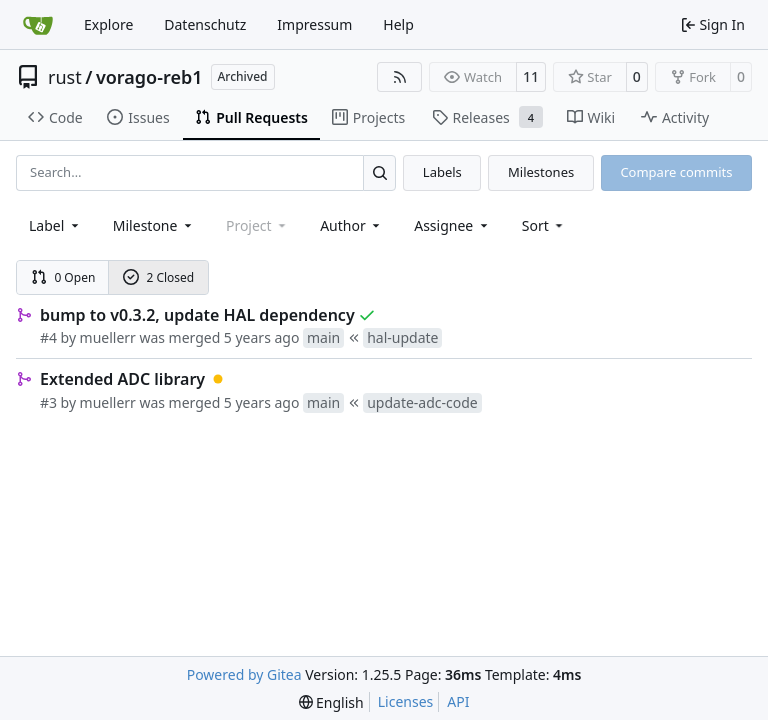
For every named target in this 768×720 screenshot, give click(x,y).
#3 (48, 402)
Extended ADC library (122, 379)
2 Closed (159, 277)
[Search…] (379, 172)
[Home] (38, 25)
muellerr (108, 337)
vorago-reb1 (149, 77)
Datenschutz (205, 24)
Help (398, 24)
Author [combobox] (351, 225)
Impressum (314, 24)
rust (65, 77)
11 (531, 76)
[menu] (544, 225)
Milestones (541, 172)
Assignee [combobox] (452, 225)
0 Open (63, 277)
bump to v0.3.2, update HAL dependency (197, 315)
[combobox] (55, 225)
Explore (108, 24)
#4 (48, 337)
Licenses (406, 701)
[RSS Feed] (400, 77)
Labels (442, 172)
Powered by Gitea (244, 674)
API (458, 701)
